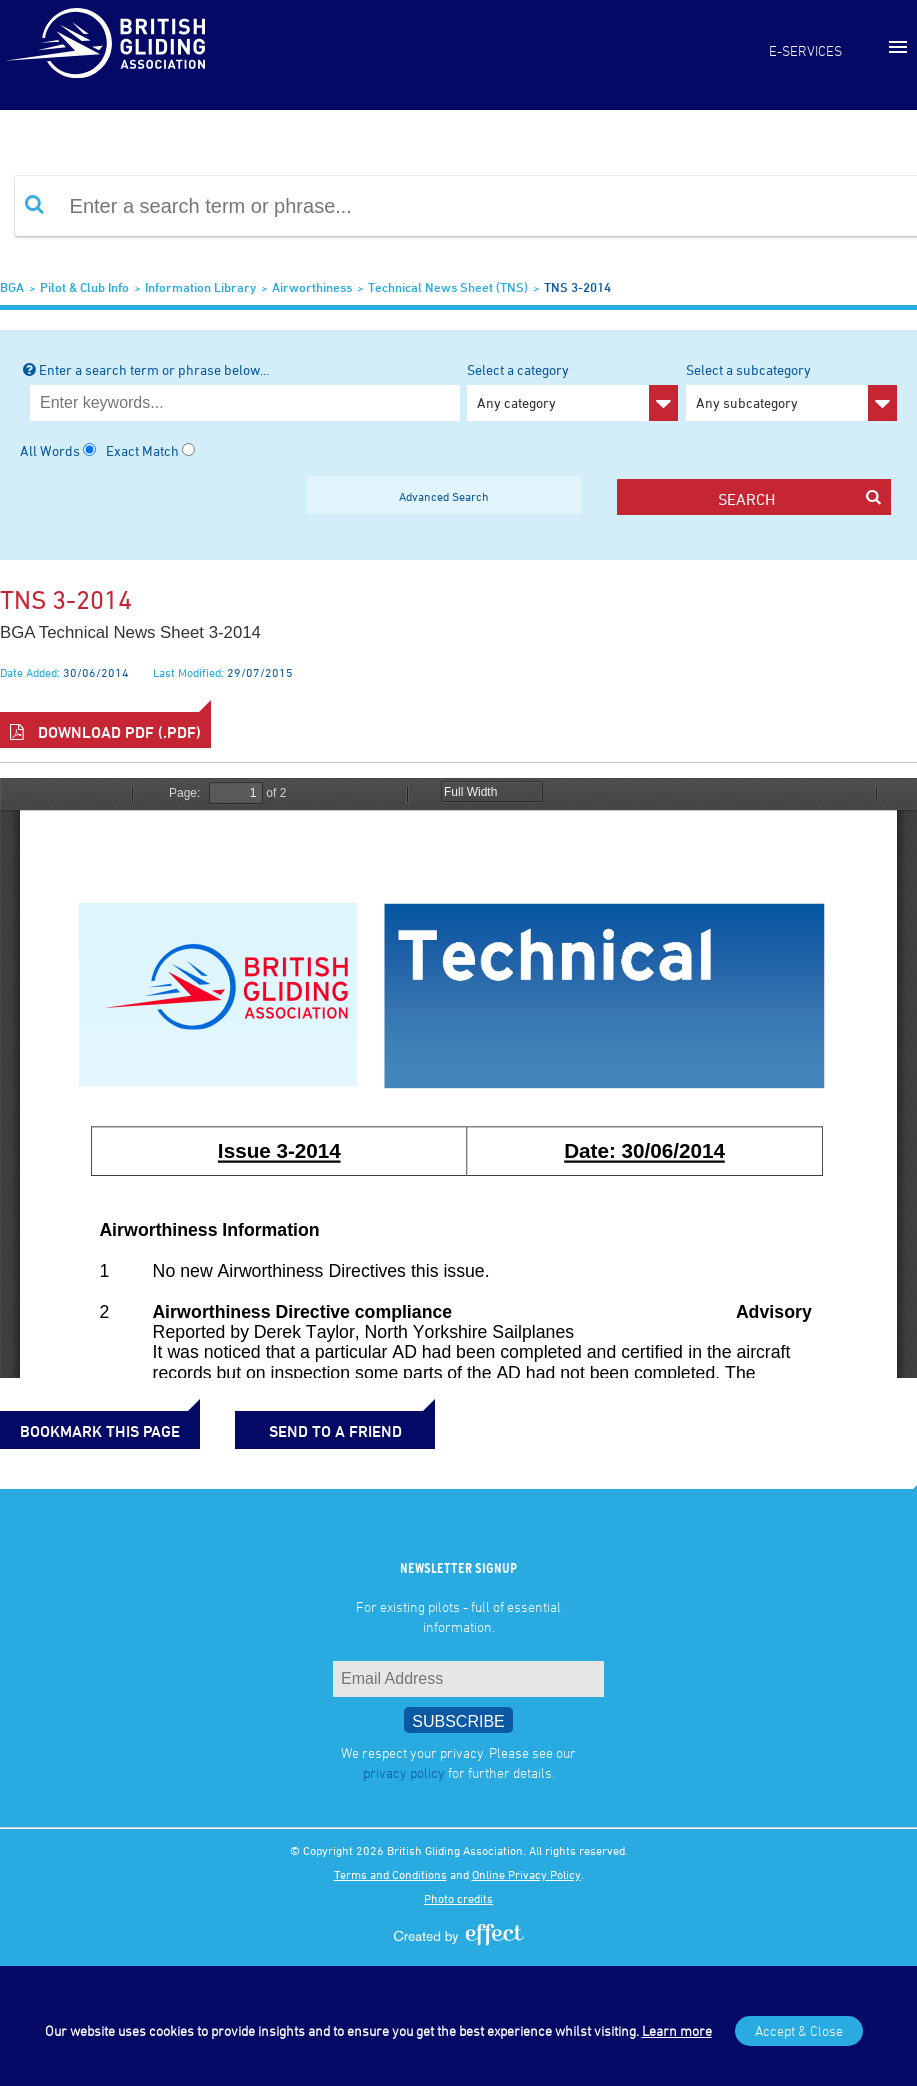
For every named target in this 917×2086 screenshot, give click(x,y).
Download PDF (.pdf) (105, 732)
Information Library (200, 287)
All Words (50, 450)
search (799, 498)
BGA (12, 287)
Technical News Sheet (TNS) (448, 287)
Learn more (677, 2030)
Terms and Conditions (390, 1874)
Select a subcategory (791, 391)
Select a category (572, 391)
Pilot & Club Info (84, 287)
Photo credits (458, 1898)
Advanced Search (444, 496)
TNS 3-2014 (577, 287)
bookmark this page (100, 1431)
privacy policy (404, 1772)
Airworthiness (312, 287)
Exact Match (142, 450)
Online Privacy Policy (526, 1874)
